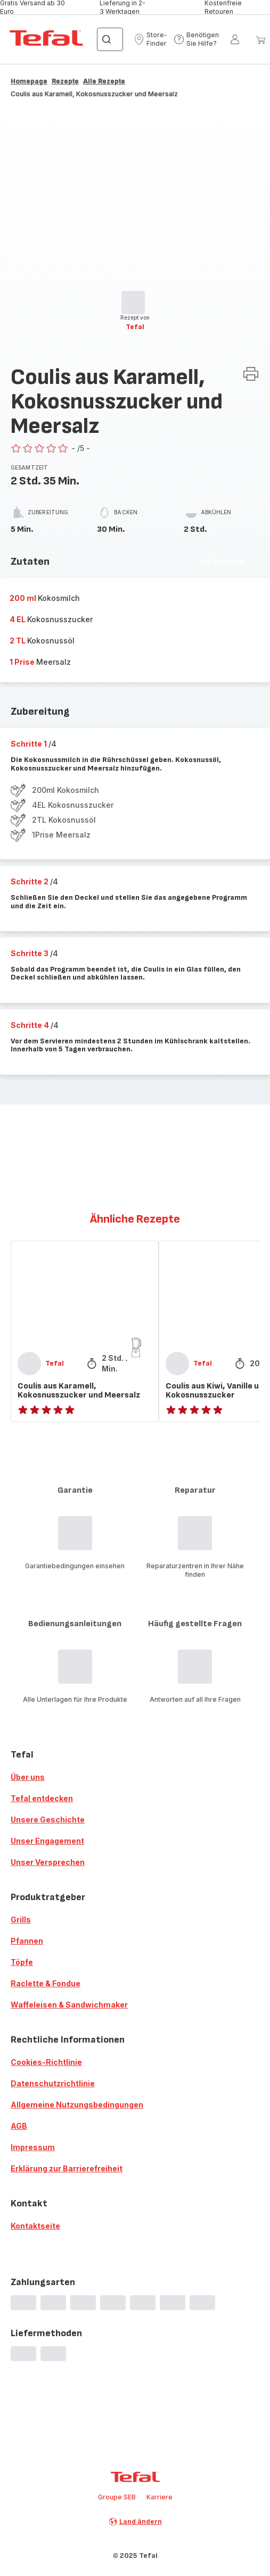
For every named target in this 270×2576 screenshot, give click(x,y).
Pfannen (27, 1940)
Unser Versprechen (48, 1862)
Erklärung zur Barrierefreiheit (66, 2168)
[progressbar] (133, 302)
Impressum (33, 2147)
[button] (150, 39)
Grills (21, 1919)
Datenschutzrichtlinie (53, 2083)
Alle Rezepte (104, 81)
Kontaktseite (35, 2225)
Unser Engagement (47, 1840)
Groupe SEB (117, 2497)
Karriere (159, 2497)
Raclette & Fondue (45, 1983)
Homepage (29, 81)
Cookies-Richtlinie (46, 2062)
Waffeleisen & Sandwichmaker (69, 2004)
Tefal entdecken (42, 1798)
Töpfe (22, 1962)
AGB (19, 2125)
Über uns (28, 1777)
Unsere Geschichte (48, 1819)
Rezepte (65, 81)
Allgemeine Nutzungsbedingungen (77, 2104)
